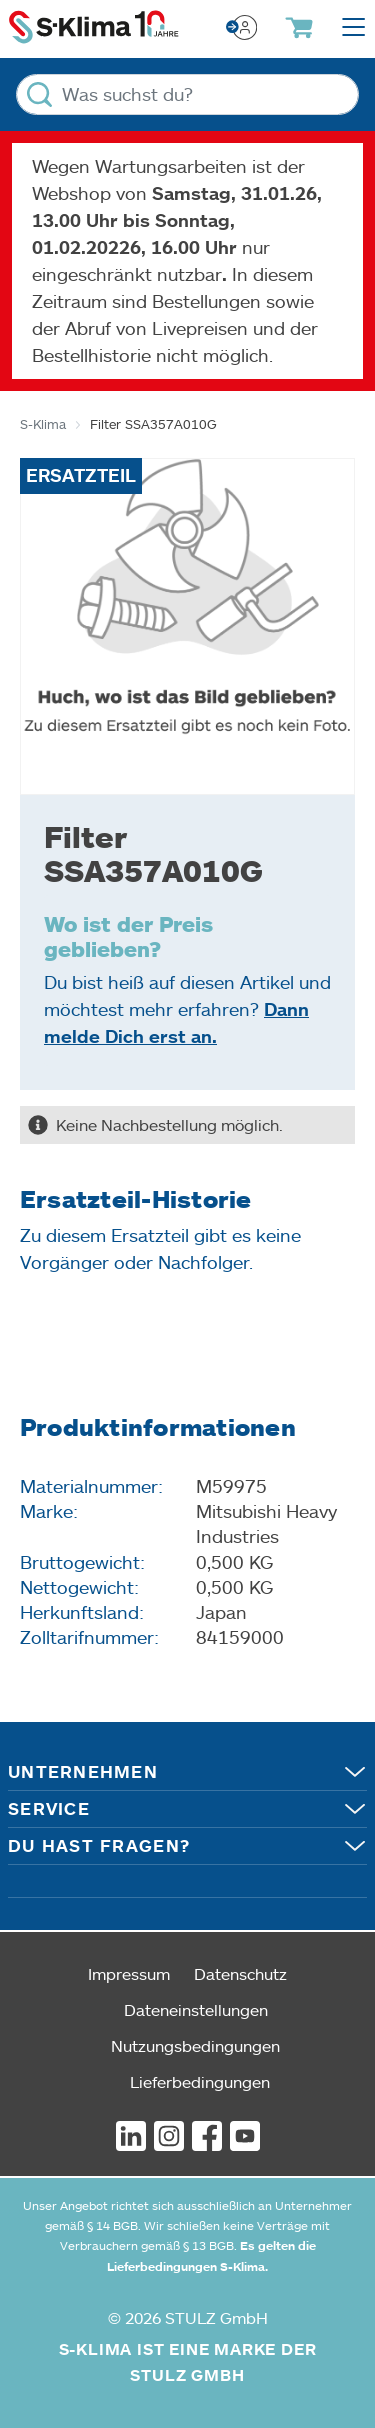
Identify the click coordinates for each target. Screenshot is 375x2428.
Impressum (129, 1973)
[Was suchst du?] (187, 94)
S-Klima (43, 424)
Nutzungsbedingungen (195, 2045)
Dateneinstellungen (196, 2009)
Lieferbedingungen (200, 2081)
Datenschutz (240, 1973)
